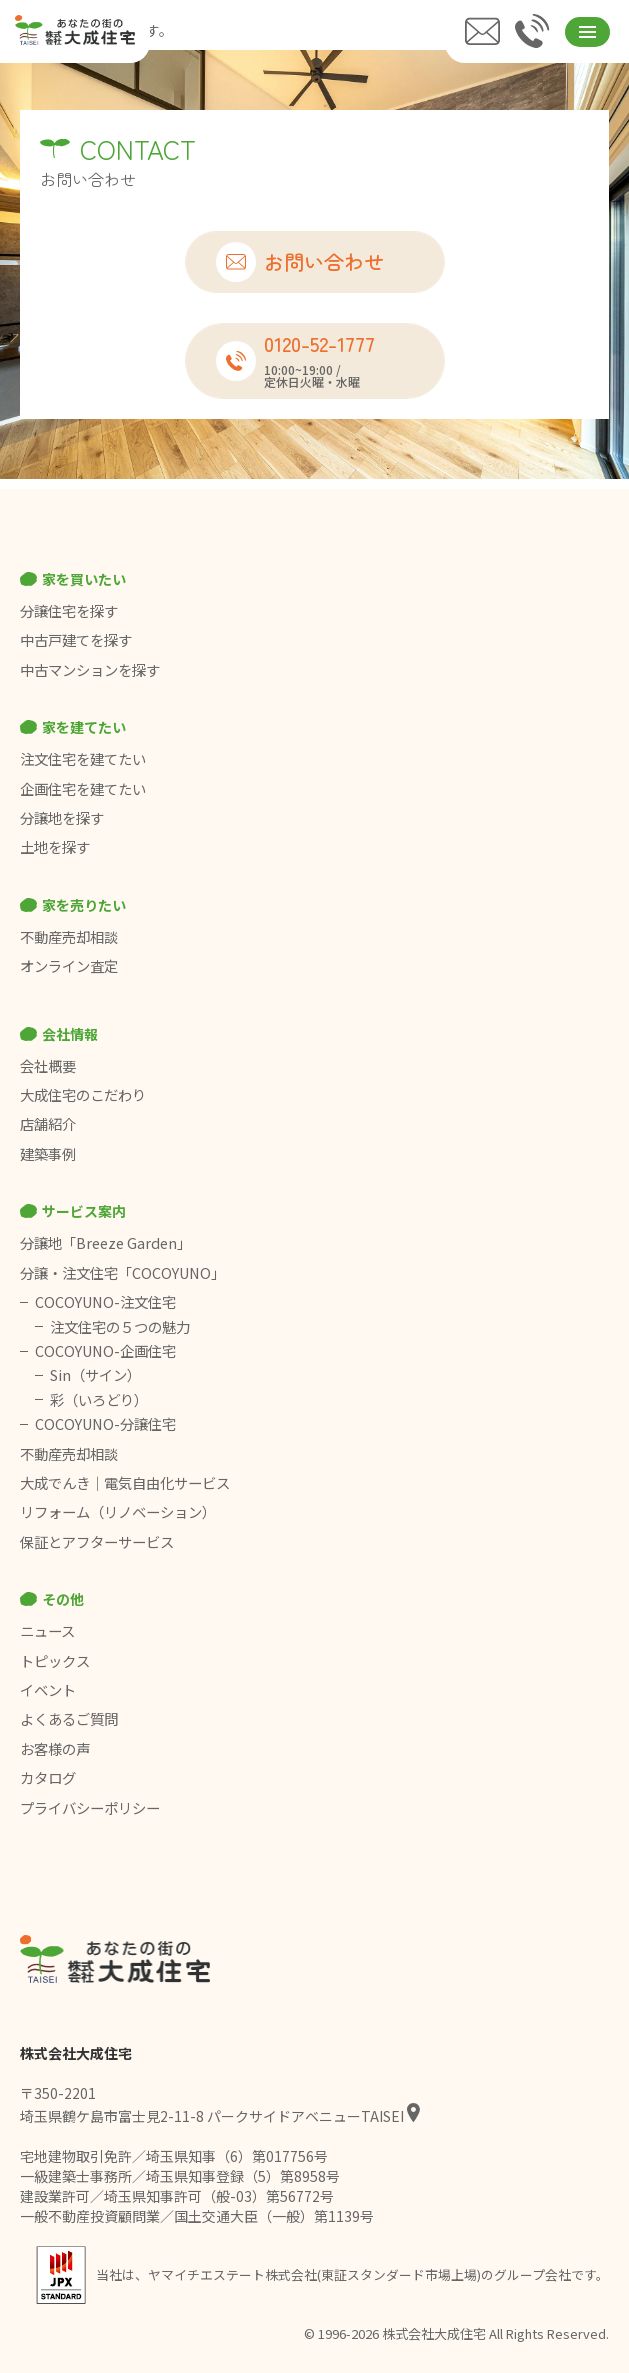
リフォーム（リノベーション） (119, 1512)
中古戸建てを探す (76, 640)
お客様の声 (55, 1749)
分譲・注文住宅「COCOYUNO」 (122, 1273)
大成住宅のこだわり (83, 1095)
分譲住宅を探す (69, 611)
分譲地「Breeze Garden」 (105, 1243)
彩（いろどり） (99, 1400)
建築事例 (48, 1154)
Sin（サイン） (95, 1375)
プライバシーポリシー (90, 1808)
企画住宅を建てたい (83, 789)
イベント (48, 1690)
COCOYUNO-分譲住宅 (105, 1424)
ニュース (47, 1631)
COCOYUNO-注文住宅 (105, 1302)
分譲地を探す (62, 818)
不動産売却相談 (69, 937)
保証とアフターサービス (97, 1542)
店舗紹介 (48, 1124)
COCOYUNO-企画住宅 (105, 1351)
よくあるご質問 (69, 1719)
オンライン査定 (69, 966)
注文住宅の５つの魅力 (120, 1327)
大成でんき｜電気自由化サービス (126, 1483)
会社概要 (48, 1066)
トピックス (55, 1661)
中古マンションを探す (90, 670)
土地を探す (55, 847)
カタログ (48, 1778)
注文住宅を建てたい (83, 759)
